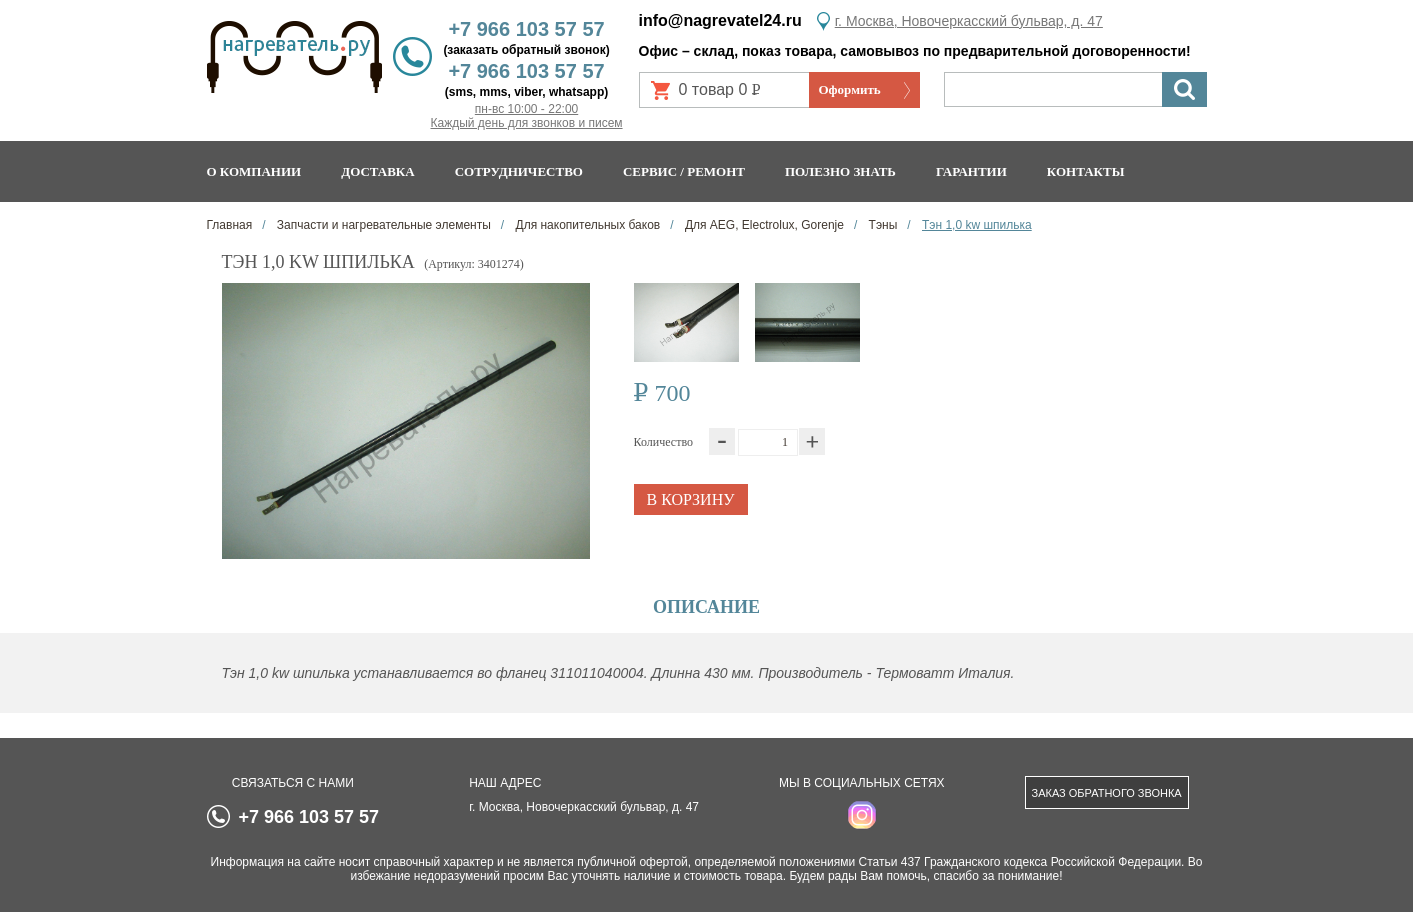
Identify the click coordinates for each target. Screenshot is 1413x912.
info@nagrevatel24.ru (720, 20)
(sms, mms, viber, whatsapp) (526, 92)
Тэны (881, 225)
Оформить (850, 89)
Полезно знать (840, 171)
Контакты (1086, 171)
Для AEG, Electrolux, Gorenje (763, 225)
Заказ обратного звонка (1107, 793)
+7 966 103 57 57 (526, 29)
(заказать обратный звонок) (526, 50)
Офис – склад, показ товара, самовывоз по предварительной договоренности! (915, 51)
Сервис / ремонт (684, 171)
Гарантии (971, 171)
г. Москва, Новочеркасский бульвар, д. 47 (969, 21)
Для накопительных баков (586, 225)
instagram (862, 815)
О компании (254, 171)
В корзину (690, 499)
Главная (230, 225)
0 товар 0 (728, 94)
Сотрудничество (519, 171)
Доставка (378, 171)
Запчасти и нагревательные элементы (382, 225)
